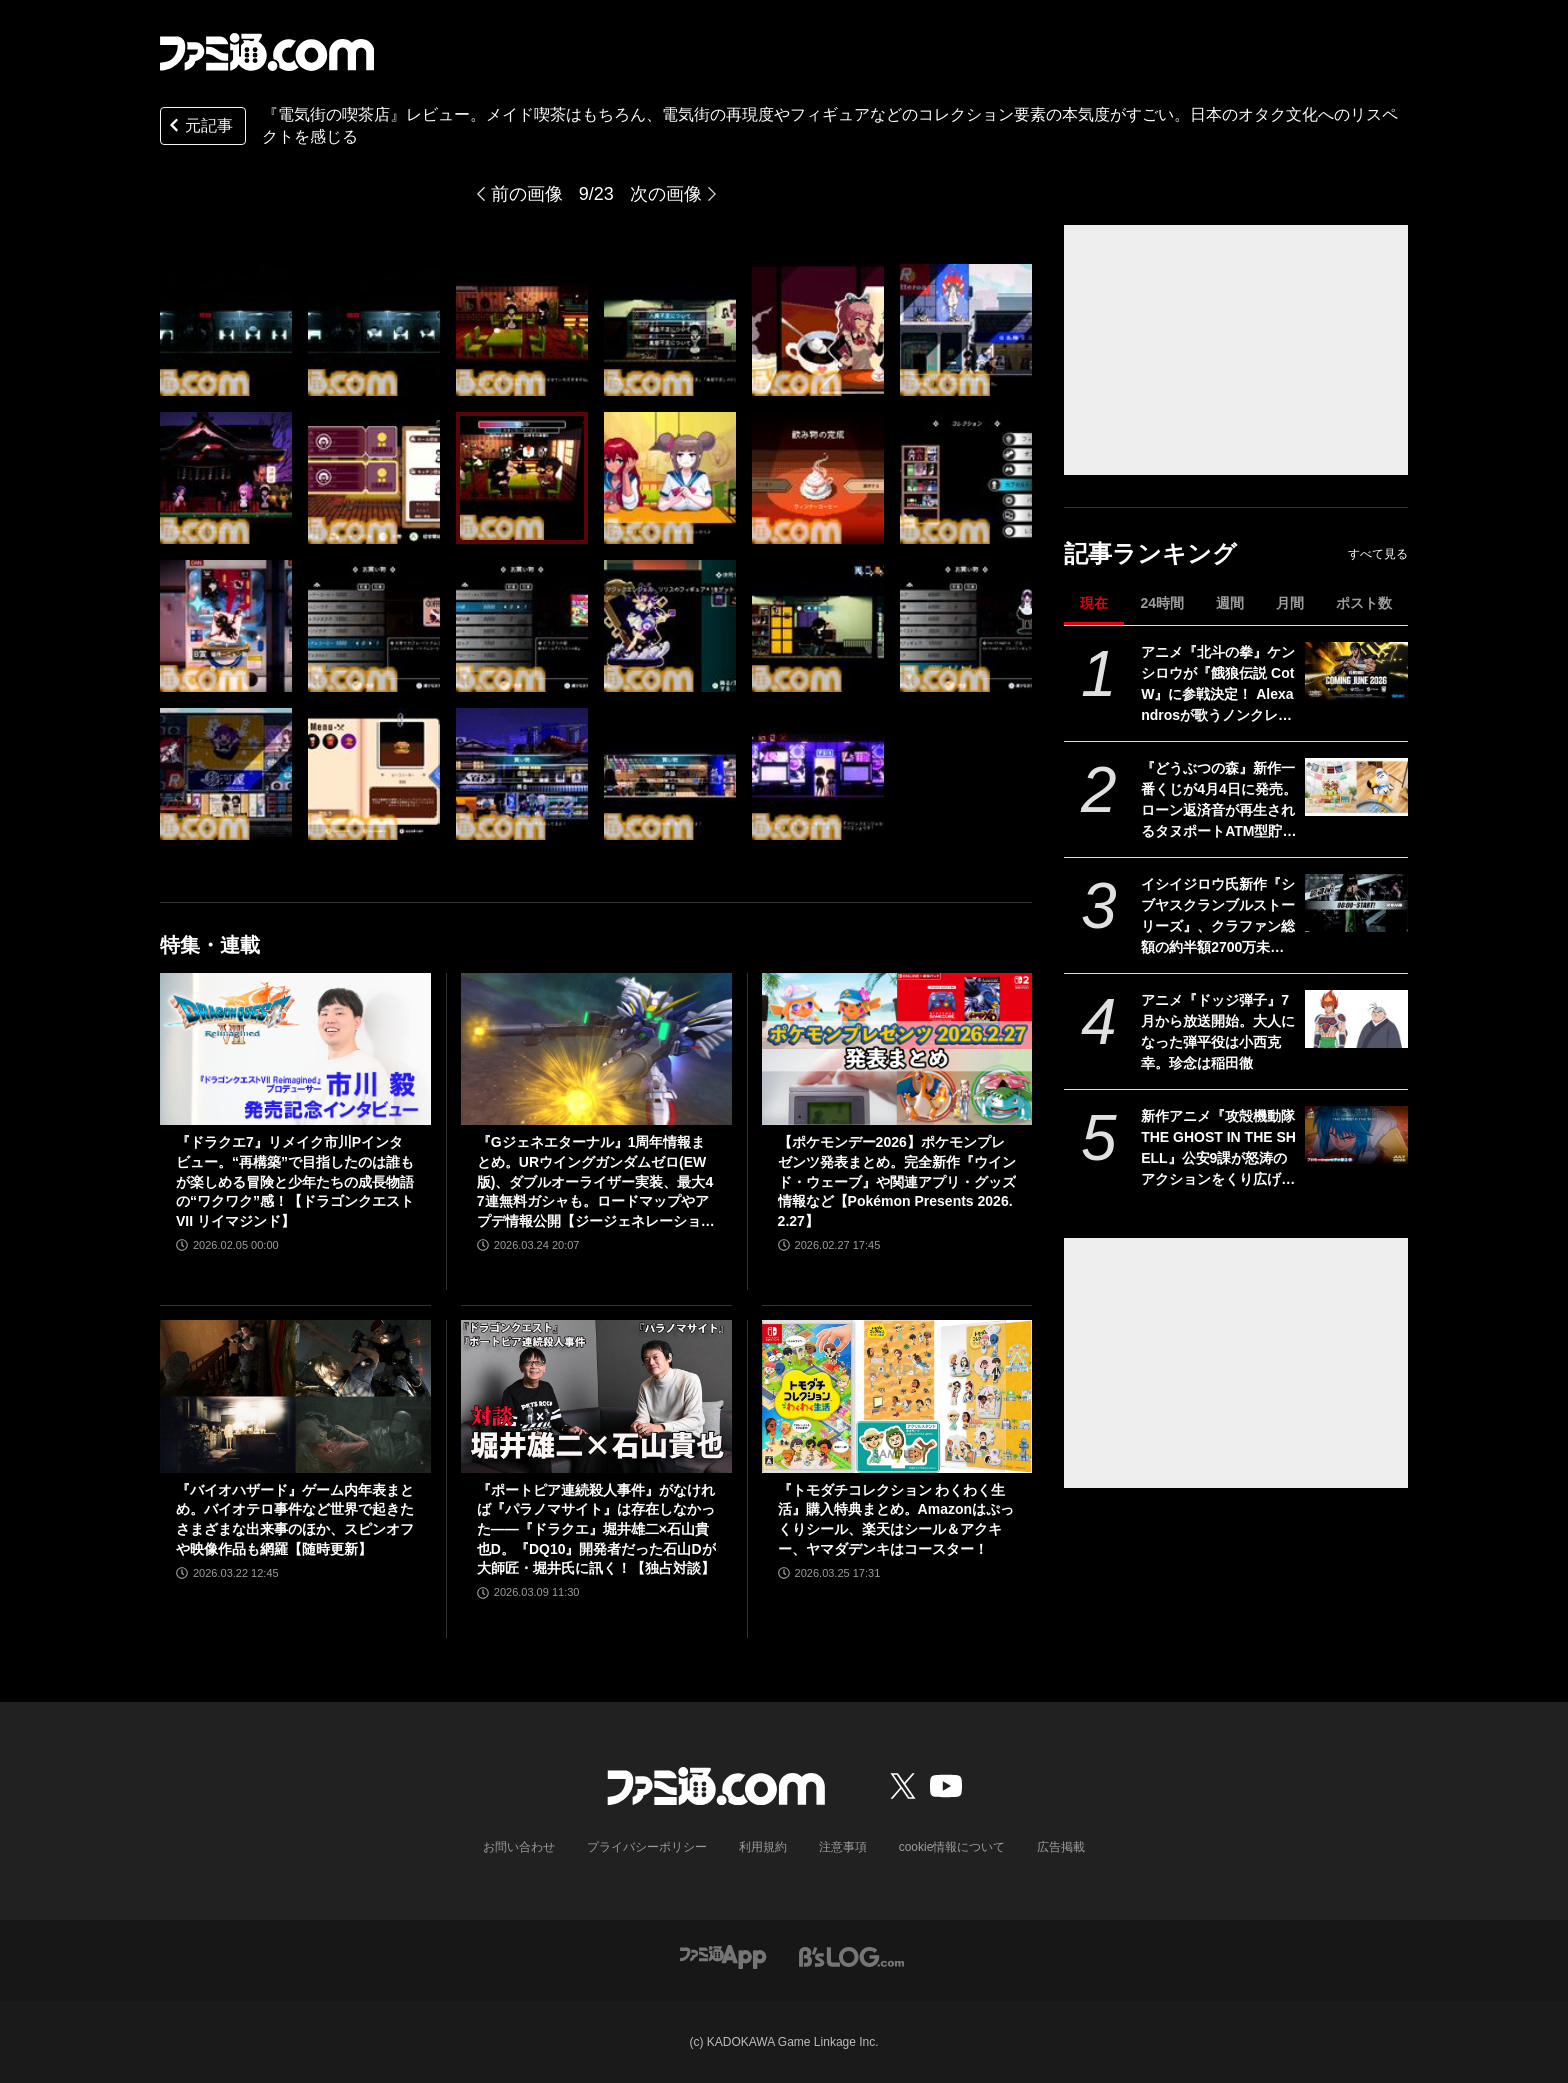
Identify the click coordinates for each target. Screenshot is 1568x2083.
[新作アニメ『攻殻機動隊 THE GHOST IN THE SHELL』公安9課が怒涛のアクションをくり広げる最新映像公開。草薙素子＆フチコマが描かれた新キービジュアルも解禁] (1356, 1135)
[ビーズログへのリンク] (851, 1955)
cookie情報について (952, 1847)
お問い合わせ (519, 1847)
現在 (1094, 603)
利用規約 (763, 1847)
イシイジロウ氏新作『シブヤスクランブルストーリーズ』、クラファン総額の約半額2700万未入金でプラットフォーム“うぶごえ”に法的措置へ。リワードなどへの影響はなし (1218, 917)
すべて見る (1378, 554)
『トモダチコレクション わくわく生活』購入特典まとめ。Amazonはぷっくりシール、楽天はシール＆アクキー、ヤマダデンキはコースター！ (896, 1519)
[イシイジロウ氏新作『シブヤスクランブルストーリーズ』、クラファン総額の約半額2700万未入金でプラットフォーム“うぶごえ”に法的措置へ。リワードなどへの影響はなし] (1356, 903)
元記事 (199, 127)
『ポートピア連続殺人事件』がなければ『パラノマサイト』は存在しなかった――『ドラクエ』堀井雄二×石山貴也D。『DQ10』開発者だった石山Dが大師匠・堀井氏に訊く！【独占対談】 (596, 1529)
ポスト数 (1364, 603)
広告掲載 (1061, 1847)
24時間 (1162, 603)
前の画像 (527, 194)
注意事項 (843, 1847)
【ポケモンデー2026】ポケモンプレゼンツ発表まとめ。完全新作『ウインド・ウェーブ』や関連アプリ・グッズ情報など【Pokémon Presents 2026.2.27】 (897, 1181)
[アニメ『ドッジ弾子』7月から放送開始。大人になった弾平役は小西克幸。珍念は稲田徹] (1356, 1019)
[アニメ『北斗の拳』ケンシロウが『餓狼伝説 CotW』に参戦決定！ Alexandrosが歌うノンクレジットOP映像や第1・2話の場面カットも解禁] (1356, 671)
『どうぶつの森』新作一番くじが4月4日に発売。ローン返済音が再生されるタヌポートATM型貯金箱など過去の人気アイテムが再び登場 (1219, 801)
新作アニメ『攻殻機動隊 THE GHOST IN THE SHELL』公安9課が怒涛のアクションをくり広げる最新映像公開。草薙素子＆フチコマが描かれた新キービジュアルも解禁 (1218, 1149)
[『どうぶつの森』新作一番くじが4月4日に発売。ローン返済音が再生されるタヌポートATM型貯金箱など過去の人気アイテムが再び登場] (1356, 787)
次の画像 (666, 194)
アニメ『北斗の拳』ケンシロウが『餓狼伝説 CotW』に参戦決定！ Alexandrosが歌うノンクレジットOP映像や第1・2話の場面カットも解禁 (1218, 685)
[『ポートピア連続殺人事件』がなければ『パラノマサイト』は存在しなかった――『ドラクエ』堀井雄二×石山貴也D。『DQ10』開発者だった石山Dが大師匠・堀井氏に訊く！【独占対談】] (596, 1396)
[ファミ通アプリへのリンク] (723, 1955)
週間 (1230, 603)
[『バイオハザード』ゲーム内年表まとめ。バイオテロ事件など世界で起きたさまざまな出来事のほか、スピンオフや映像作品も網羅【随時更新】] (295, 1396)
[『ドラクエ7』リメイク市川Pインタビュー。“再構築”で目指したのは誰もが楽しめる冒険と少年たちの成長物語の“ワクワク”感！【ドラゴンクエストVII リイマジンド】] (295, 1049)
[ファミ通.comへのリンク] (267, 52)
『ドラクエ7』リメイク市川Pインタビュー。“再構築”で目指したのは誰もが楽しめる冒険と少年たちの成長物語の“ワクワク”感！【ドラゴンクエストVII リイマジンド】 (295, 1181)
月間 (1290, 603)
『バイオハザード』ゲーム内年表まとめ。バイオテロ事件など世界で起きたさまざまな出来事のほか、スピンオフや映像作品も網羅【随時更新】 (295, 1519)
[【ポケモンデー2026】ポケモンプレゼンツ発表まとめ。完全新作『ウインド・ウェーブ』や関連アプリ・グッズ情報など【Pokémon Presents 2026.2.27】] (897, 1049)
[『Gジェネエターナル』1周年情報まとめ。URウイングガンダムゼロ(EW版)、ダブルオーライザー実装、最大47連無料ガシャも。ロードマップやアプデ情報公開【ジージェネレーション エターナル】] (596, 1049)
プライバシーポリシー (647, 1847)
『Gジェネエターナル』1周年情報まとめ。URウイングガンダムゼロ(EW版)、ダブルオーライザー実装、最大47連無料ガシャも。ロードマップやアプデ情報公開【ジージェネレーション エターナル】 (596, 1182)
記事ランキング (1150, 553)
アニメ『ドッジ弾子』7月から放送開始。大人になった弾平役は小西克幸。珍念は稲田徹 (1218, 1031)
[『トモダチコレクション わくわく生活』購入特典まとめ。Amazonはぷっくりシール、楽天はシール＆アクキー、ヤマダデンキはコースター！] (897, 1396)
